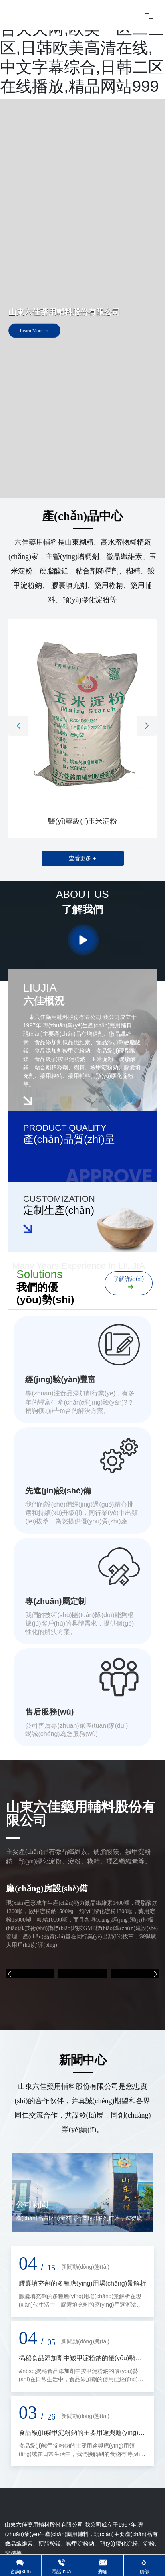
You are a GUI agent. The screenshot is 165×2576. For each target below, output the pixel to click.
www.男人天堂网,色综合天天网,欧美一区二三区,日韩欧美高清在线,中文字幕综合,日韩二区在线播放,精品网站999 (82, 48)
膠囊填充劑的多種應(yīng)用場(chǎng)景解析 (82, 2283)
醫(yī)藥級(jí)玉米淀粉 (82, 821)
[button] (18, 726)
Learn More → (34, 333)
